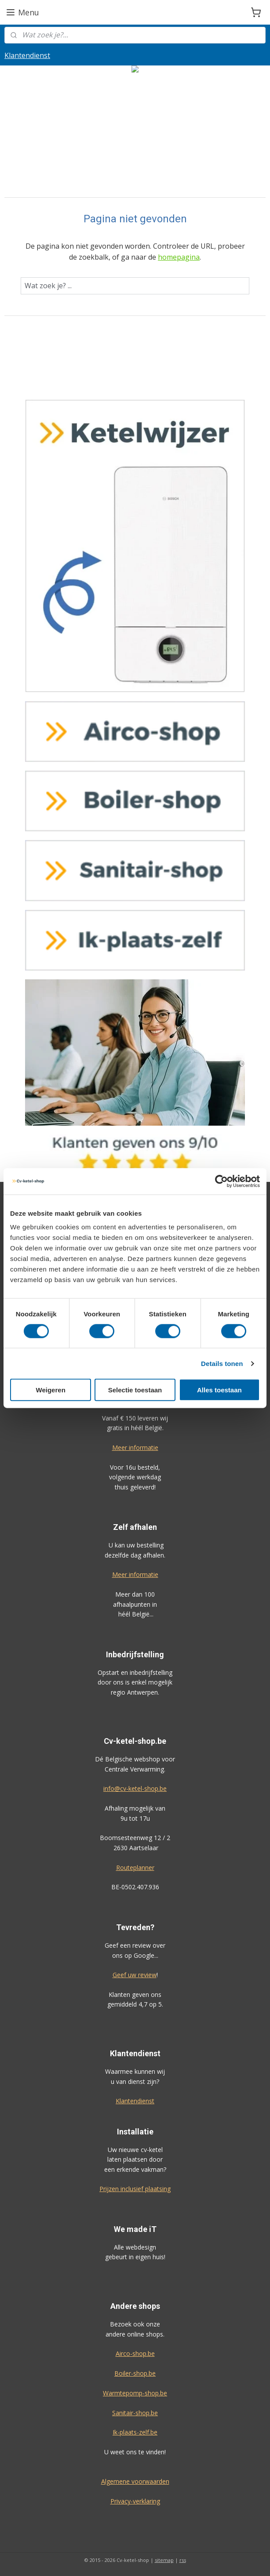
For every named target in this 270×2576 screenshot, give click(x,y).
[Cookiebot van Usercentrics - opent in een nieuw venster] (221, 1181)
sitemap (164, 2560)
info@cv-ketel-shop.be (135, 1788)
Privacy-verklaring (135, 2501)
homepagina (179, 257)
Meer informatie (135, 1447)
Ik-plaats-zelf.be (135, 2432)
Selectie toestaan (135, 1390)
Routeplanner (135, 1867)
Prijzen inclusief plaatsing (135, 2189)
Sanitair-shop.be (135, 2413)
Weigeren (51, 1390)
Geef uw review (135, 1975)
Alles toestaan (219, 1390)
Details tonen (222, 1363)
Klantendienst (27, 55)
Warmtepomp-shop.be (135, 2393)
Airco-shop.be (135, 2353)
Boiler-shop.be (135, 2373)
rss (182, 2560)
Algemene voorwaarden (135, 2481)
